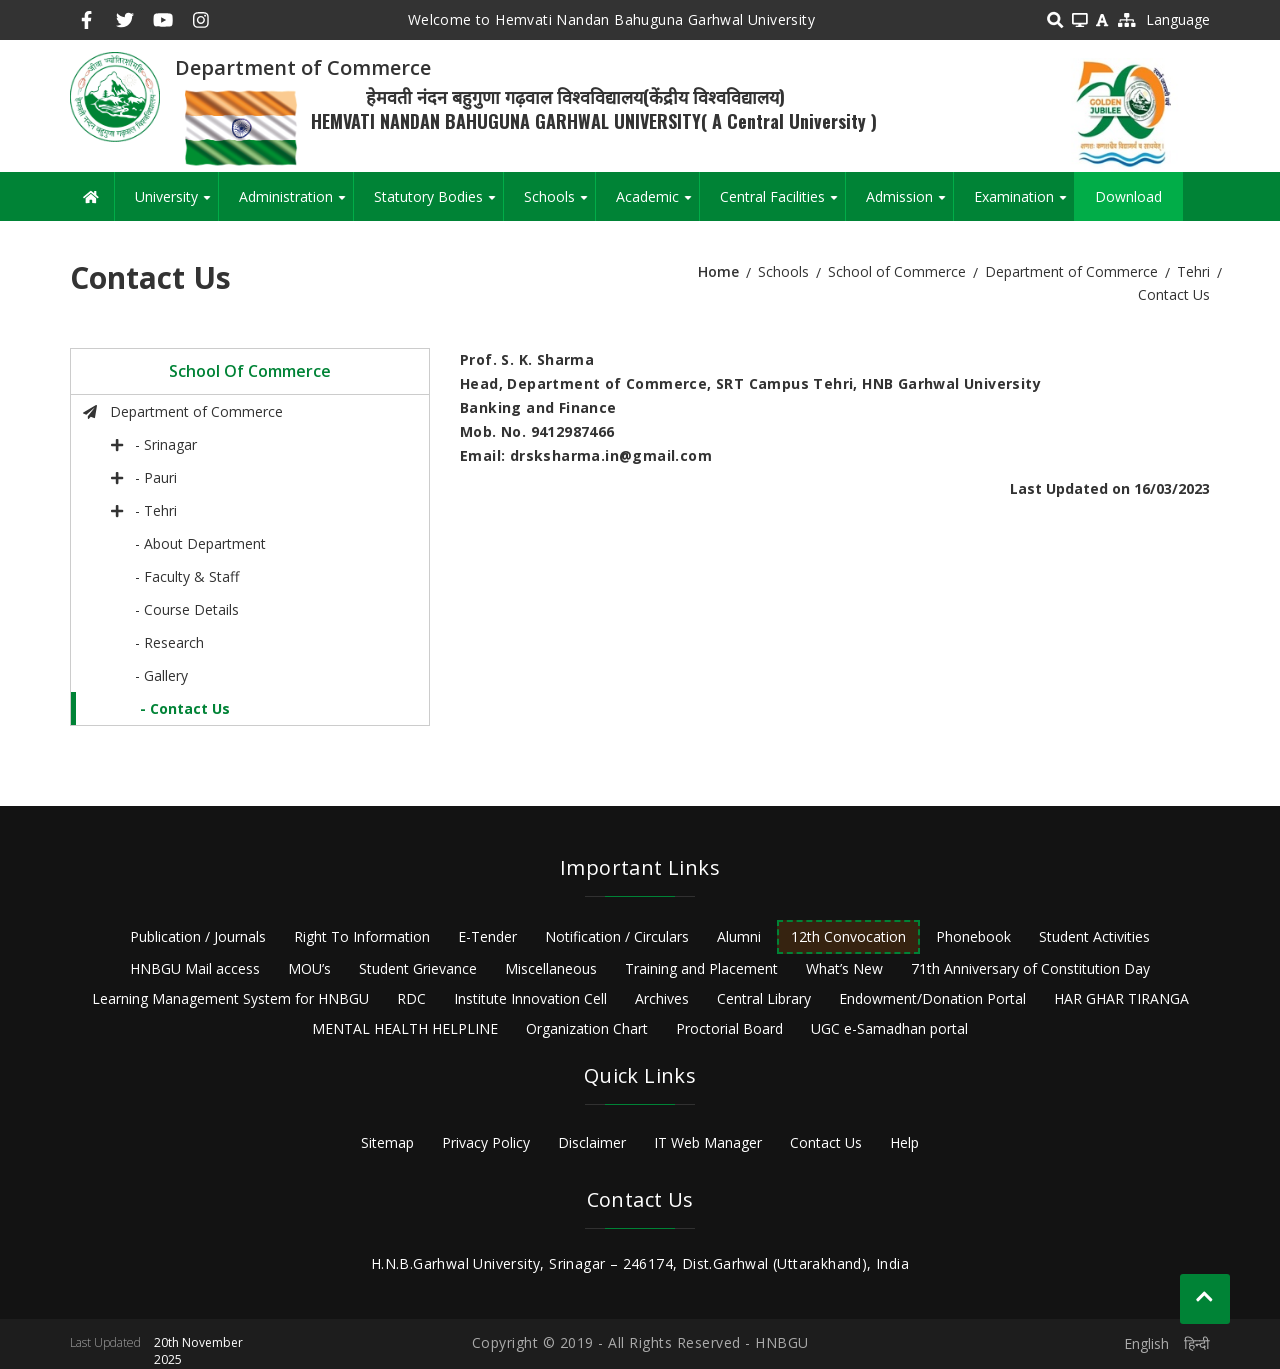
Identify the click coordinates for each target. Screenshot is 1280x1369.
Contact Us (826, 1142)
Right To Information (362, 936)
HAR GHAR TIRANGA (1121, 998)
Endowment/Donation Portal (932, 998)
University (176, 204)
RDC (411, 998)
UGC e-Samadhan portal (889, 1028)
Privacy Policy (486, 1142)
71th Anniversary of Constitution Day (1030, 968)
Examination (1024, 204)
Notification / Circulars (617, 936)
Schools (559, 204)
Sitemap (387, 1142)
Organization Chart (587, 1028)
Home (718, 271)
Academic (657, 204)
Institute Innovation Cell (530, 998)
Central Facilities (782, 204)
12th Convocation (848, 936)
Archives (662, 998)
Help (904, 1142)
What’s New (844, 968)
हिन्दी (1197, 1343)
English (1146, 1343)
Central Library (764, 998)
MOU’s (309, 968)
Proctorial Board (729, 1028)
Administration (296, 204)
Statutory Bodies (438, 204)
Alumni (739, 936)
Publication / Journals (198, 936)
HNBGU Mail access (195, 968)
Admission (909, 204)
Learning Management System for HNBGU (230, 998)
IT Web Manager (708, 1142)
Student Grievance (418, 968)
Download (1128, 196)
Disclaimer (592, 1142)
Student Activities (1094, 936)
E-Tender (487, 936)
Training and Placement (701, 968)
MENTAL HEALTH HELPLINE (405, 1028)
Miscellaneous (551, 968)
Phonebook (973, 936)
